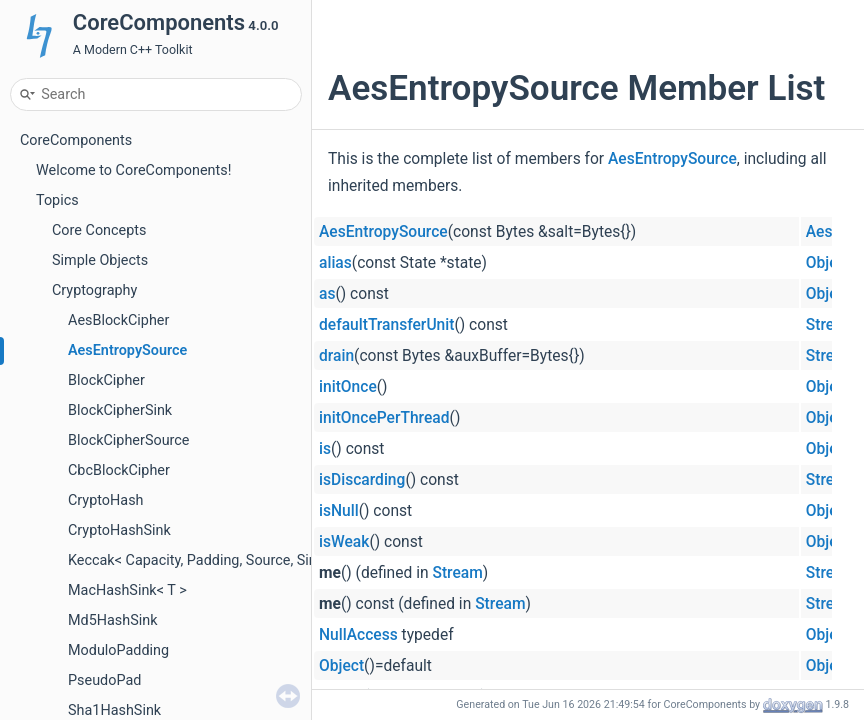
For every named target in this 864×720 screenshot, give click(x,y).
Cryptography (94, 290)
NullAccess (358, 635)
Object (828, 263)
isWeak (344, 542)
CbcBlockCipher (119, 470)
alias (335, 263)
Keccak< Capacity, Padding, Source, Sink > (201, 560)
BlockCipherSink (120, 410)
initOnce (348, 387)
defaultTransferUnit (386, 325)
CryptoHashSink (119, 530)
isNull (339, 511)
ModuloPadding (118, 650)
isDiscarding (362, 480)
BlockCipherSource (128, 440)
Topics (57, 200)
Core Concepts (99, 230)
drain (336, 356)
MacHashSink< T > (127, 590)
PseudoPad (104, 680)
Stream (831, 325)
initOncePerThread (384, 418)
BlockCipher (106, 380)
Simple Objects (100, 260)
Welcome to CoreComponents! (133, 170)
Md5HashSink (113, 620)
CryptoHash (105, 500)
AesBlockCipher (118, 320)
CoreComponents (76, 140)
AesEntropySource (127, 350)
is (325, 449)
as (327, 294)
